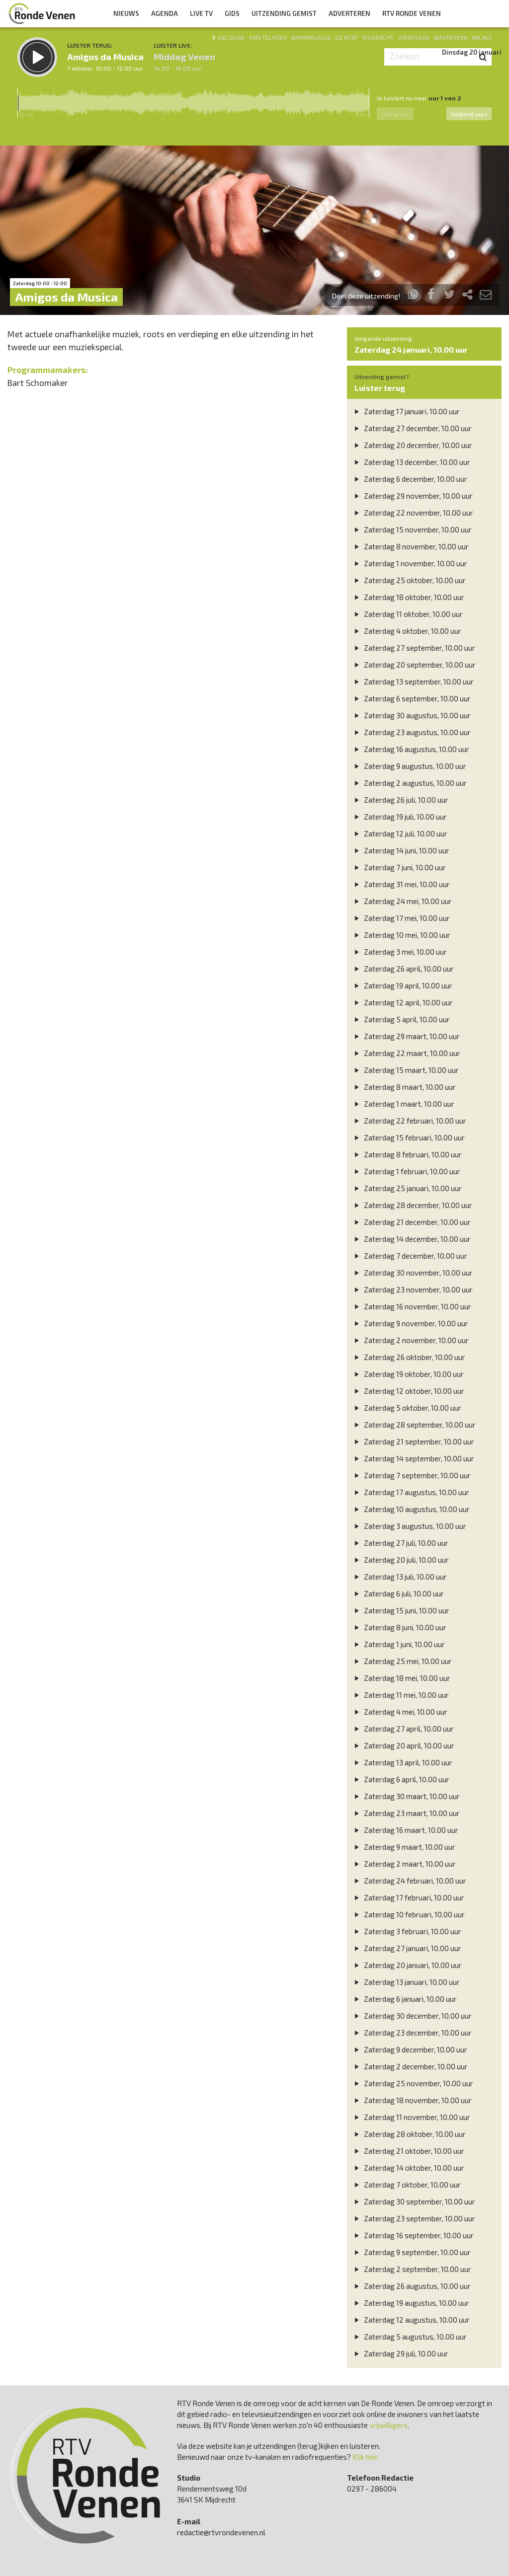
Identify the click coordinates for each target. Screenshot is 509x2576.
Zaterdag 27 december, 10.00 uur (412, 428)
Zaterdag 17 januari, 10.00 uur (406, 411)
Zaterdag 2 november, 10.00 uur (410, 1340)
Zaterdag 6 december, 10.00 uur (409, 478)
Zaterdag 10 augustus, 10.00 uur (411, 1509)
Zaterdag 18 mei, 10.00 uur (401, 1677)
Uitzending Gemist (284, 13)
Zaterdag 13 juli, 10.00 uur (399, 1576)
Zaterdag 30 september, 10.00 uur (413, 2201)
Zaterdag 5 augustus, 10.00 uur (409, 2336)
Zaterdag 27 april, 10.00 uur (403, 1728)
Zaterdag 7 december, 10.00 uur (409, 1255)
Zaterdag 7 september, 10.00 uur (411, 1475)
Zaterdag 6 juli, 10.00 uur (398, 1593)
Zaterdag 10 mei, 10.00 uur (401, 934)
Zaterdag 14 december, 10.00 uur (411, 1238)
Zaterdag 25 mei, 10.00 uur (402, 1661)
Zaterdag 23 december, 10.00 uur (412, 2032)
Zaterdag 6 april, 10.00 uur (400, 1779)
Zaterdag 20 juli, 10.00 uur (400, 1559)
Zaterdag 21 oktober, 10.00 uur (408, 2150)
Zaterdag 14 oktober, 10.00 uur (408, 2167)
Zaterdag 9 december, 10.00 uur (409, 2049)
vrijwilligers (388, 2425)
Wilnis (482, 37)
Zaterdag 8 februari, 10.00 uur (407, 1154)
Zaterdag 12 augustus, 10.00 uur (411, 2319)
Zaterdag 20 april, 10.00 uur (403, 1745)
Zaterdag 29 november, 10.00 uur (412, 495)
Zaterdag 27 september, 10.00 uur (413, 647)
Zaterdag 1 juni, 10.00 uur (398, 1644)
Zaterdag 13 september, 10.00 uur (413, 681)
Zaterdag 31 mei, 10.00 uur (401, 884)
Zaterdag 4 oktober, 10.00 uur (406, 630)
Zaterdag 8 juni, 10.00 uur (399, 1627)
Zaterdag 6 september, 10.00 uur (411, 698)
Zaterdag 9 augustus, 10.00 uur (409, 765)
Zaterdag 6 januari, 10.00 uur (404, 1998)
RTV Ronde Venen (411, 13)
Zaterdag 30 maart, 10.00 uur (406, 1796)
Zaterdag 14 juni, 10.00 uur (400, 850)
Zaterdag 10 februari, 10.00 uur (408, 1914)
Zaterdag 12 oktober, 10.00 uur (408, 1390)
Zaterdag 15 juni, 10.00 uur (400, 1610)
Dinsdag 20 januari (472, 52)
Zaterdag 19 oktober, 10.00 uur (408, 1373)
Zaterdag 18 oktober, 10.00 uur (408, 597)
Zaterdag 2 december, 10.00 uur (410, 2066)
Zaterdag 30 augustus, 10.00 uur (411, 715)
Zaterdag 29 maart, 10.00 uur (406, 1036)
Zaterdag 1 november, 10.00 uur (409, 563)
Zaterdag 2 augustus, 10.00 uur (409, 782)
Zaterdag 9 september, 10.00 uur (411, 2252)
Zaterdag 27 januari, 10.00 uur (406, 1948)
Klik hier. (365, 2456)
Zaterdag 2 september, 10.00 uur (411, 2269)
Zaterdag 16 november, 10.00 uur (411, 1306)
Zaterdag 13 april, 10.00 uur (402, 1762)
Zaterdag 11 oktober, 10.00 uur (407, 613)
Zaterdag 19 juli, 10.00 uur (399, 816)
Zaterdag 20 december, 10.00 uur (412, 445)
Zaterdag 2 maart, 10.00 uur (404, 1863)
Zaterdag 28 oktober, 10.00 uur (409, 2133)
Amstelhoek (268, 37)
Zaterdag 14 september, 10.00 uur (413, 1458)
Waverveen (450, 37)
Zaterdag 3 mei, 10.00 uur (399, 951)
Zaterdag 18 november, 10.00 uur (412, 2100)
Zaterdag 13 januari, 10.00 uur (406, 1981)
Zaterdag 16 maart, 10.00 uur (405, 1829)
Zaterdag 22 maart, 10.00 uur (406, 1053)
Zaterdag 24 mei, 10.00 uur (402, 901)
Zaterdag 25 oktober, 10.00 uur (409, 580)
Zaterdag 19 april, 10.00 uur (402, 985)
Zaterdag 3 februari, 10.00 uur (406, 1931)
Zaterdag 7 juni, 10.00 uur (399, 867)
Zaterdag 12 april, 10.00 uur (402, 1002)
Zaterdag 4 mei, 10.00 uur (399, 1711)
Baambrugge (311, 37)
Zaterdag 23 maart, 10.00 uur (406, 1813)
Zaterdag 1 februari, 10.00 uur (406, 1171)
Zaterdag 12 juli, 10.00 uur (399, 833)
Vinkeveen (413, 37)
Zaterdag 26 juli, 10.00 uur (400, 799)
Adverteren (349, 13)
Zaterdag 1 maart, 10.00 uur (403, 1103)
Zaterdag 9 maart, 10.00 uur (403, 1846)
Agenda (164, 13)
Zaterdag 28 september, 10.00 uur (414, 1424)
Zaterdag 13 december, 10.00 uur (411, 461)
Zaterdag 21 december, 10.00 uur (411, 1221)
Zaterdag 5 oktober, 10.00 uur (406, 1407)
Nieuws (126, 13)
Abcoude (231, 37)
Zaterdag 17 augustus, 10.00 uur (410, 1492)
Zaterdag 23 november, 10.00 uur (412, 1289)
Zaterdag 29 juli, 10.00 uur (400, 2353)
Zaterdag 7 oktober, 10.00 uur (406, 2184)
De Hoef (346, 37)
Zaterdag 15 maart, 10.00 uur (405, 1069)
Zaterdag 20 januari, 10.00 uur (407, 1965)
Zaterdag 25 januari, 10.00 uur (407, 1188)
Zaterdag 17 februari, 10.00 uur (408, 1897)
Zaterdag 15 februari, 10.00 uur (408, 1137)
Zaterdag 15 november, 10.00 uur (412, 529)
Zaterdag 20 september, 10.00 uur (414, 664)
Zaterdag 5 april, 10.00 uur (401, 1019)
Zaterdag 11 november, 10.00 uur (411, 2117)
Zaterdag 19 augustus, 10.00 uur (410, 2302)
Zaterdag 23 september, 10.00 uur (413, 2218)
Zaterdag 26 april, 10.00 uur (403, 968)
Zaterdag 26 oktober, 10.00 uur (408, 1357)
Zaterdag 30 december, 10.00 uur (412, 2015)
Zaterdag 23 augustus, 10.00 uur (411, 732)
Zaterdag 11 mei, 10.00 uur (400, 1694)
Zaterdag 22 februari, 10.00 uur (409, 1120)
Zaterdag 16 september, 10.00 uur (413, 2235)
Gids (232, 13)
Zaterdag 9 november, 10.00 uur (410, 1323)
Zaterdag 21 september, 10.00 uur (413, 1441)
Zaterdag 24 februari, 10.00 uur (409, 1880)
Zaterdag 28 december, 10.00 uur (412, 1205)
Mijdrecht (378, 37)
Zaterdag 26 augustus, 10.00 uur (411, 2285)
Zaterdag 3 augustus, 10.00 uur (409, 1525)
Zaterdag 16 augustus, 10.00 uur (410, 749)
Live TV (201, 13)
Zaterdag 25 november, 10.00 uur (412, 2083)
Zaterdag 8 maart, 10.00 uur (404, 1086)
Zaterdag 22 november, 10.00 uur (412, 512)
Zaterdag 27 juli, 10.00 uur (400, 1542)
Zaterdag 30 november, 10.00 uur (412, 1272)
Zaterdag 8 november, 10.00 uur (410, 546)
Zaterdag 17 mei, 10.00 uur (401, 917)
